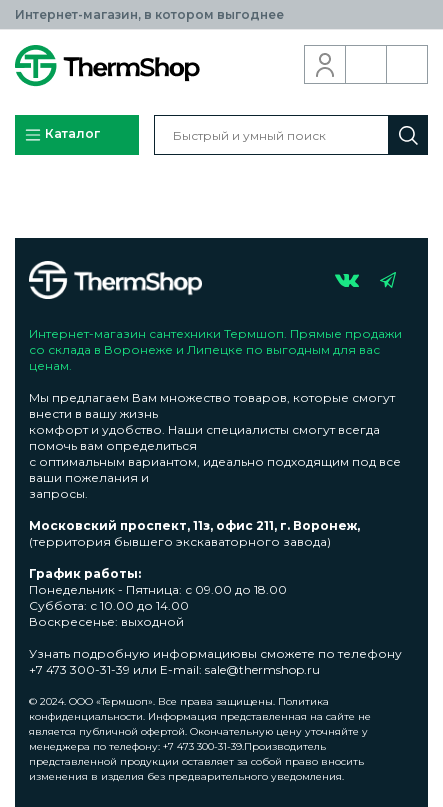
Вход (325, 65)
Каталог (62, 135)
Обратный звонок (366, 65)
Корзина (407, 65)
